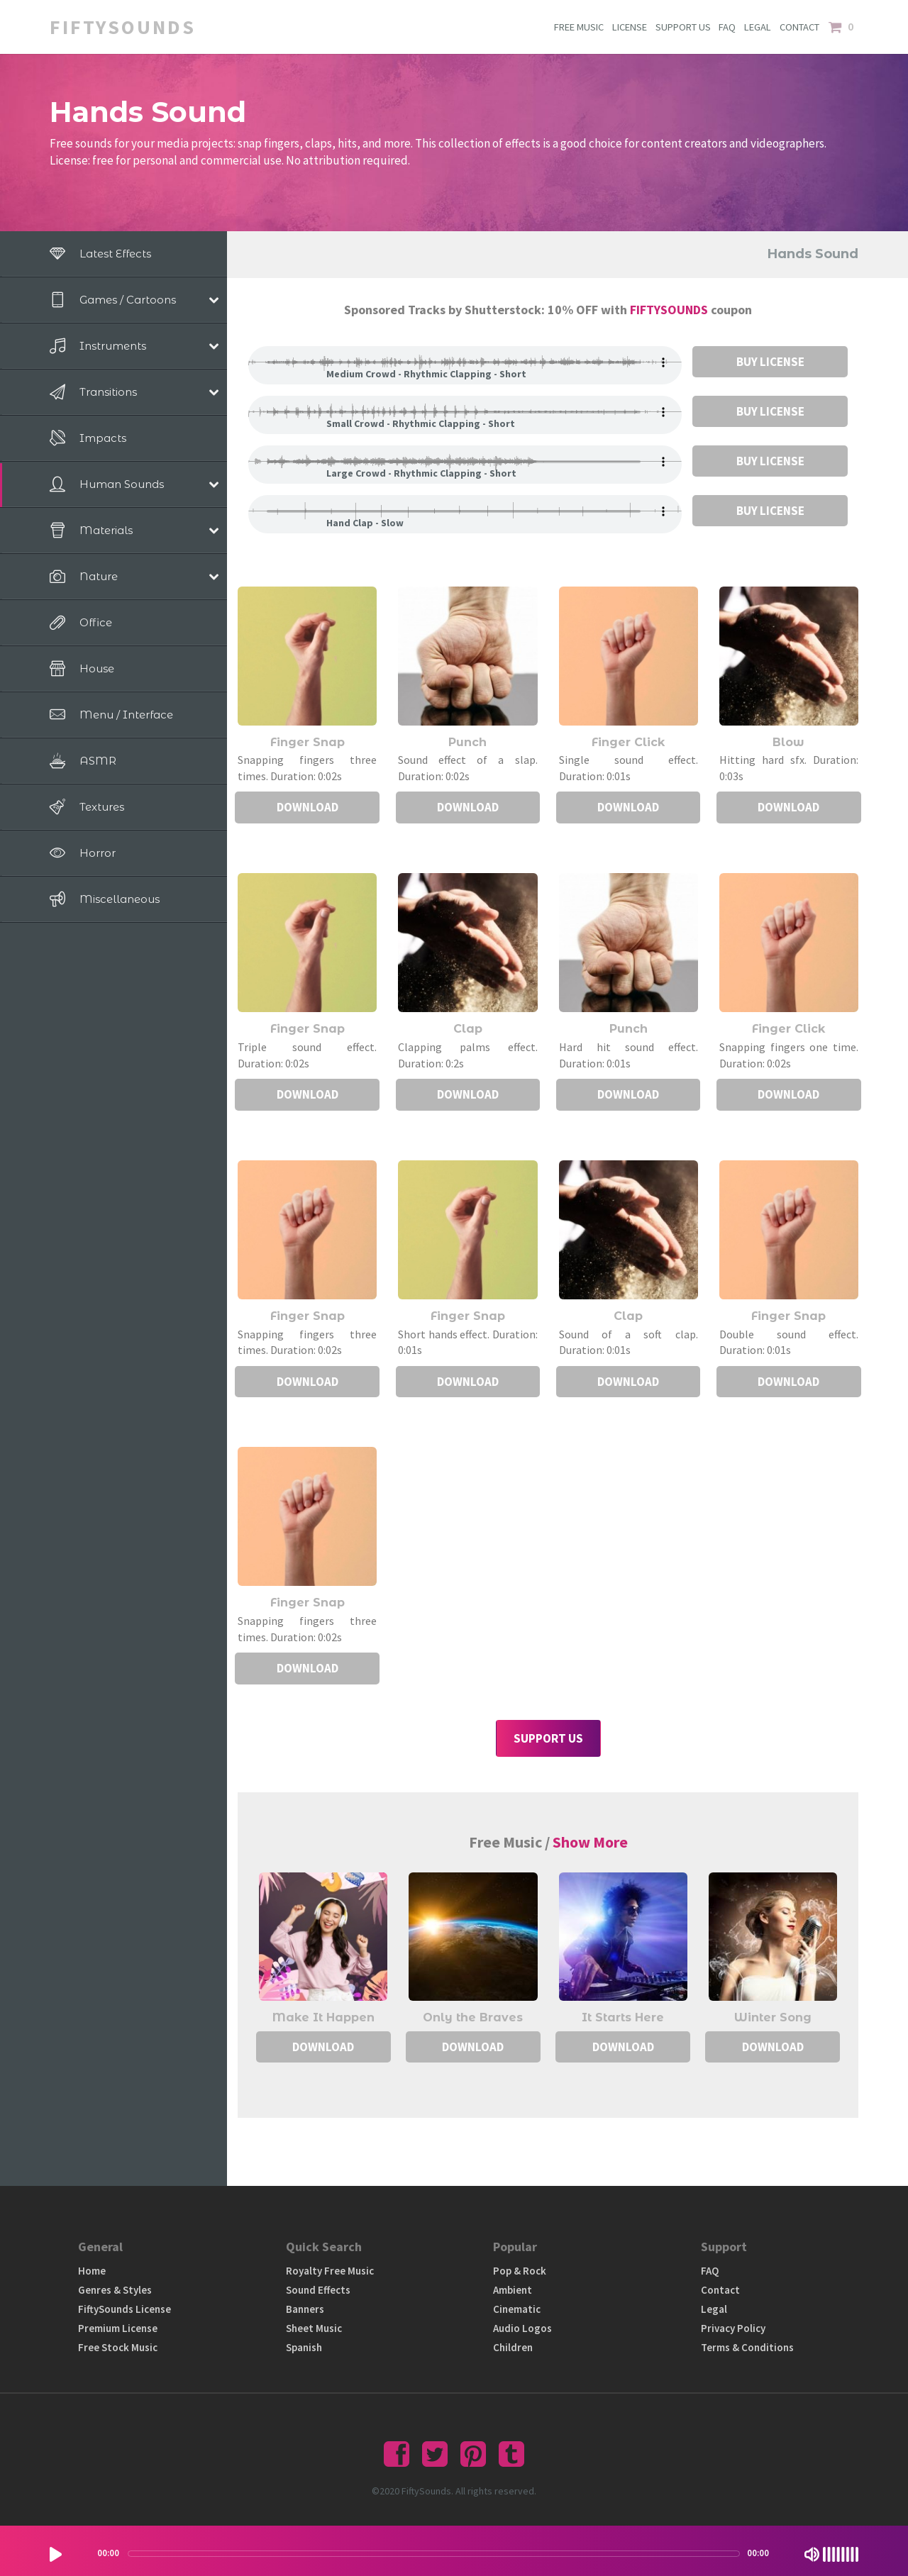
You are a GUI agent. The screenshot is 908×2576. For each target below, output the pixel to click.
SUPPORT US (681, 27)
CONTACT (799, 27)
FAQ (726, 27)
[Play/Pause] (56, 2554)
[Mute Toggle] (811, 2554)
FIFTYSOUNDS (670, 309)
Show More (590, 1842)
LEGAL (757, 27)
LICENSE (627, 27)
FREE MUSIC (576, 27)
